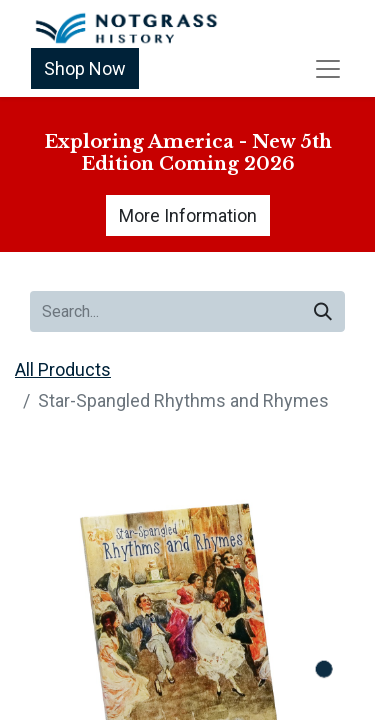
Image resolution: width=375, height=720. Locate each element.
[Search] (323, 311)
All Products (63, 369)
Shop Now (85, 68)
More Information (188, 215)
